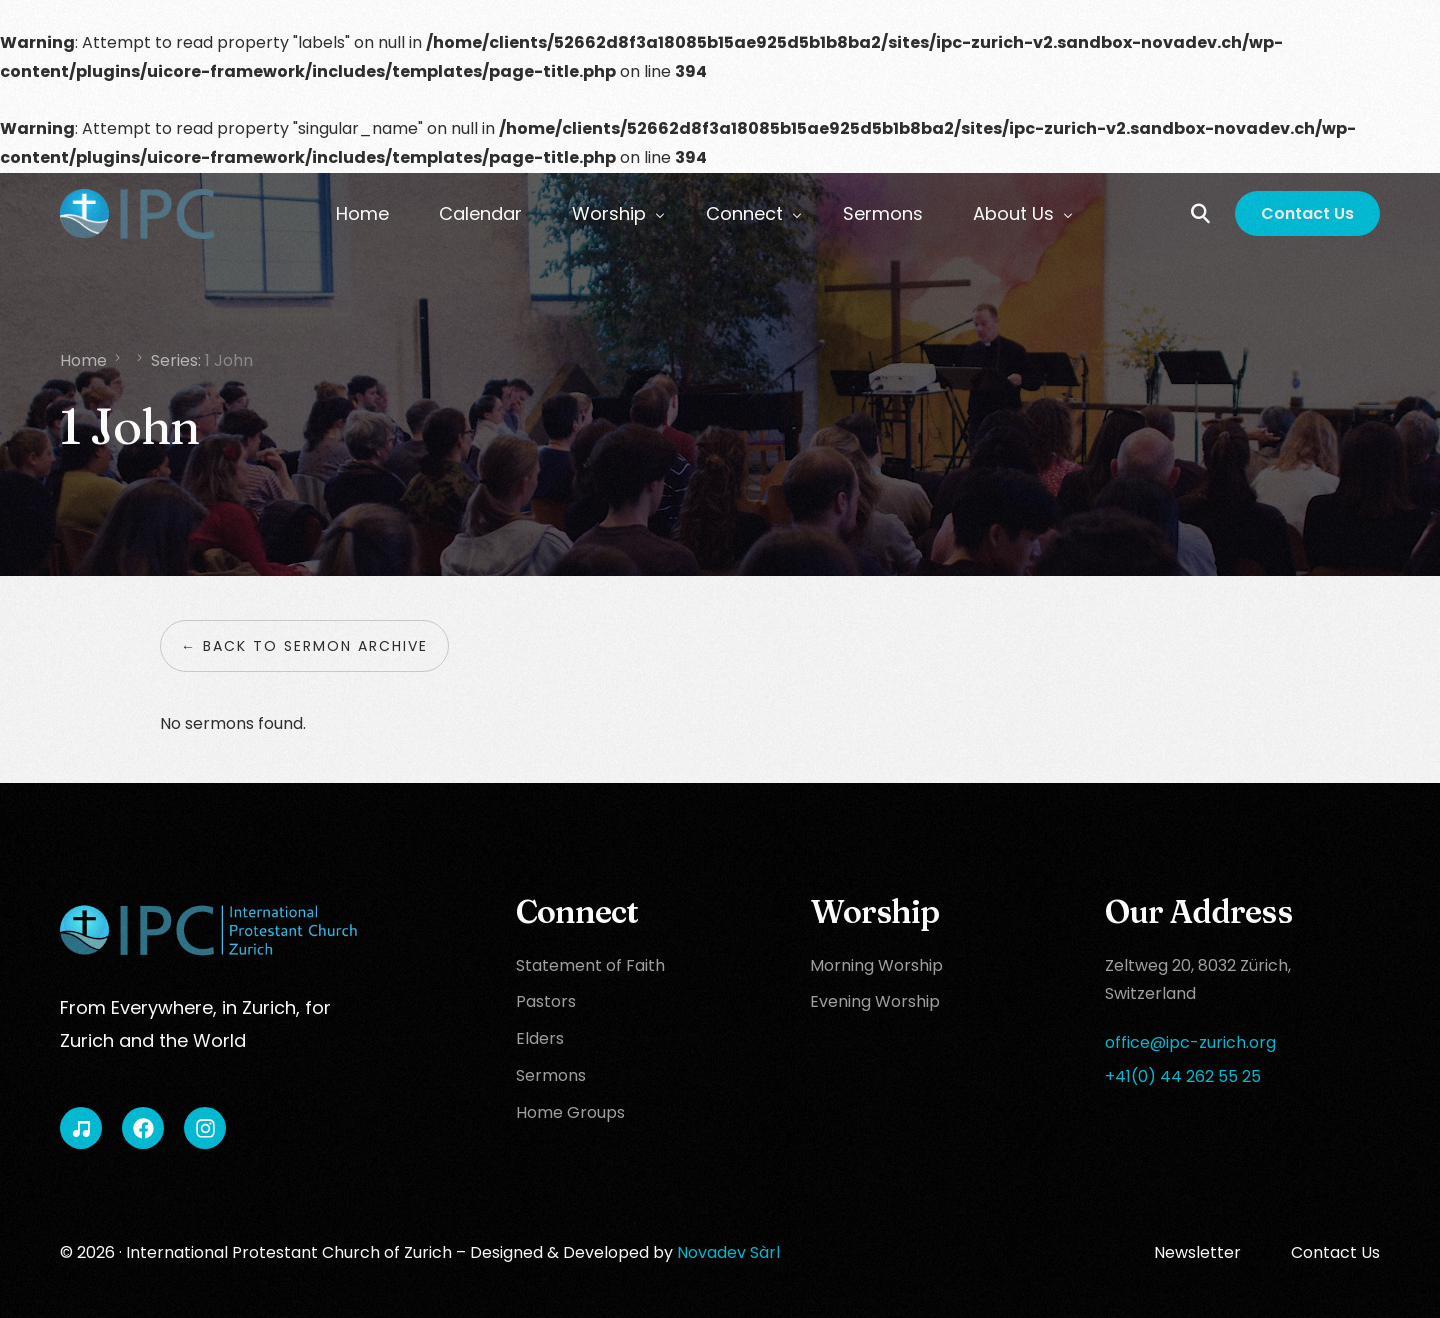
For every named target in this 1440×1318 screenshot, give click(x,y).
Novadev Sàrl (728, 1252)
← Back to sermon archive (304, 646)
